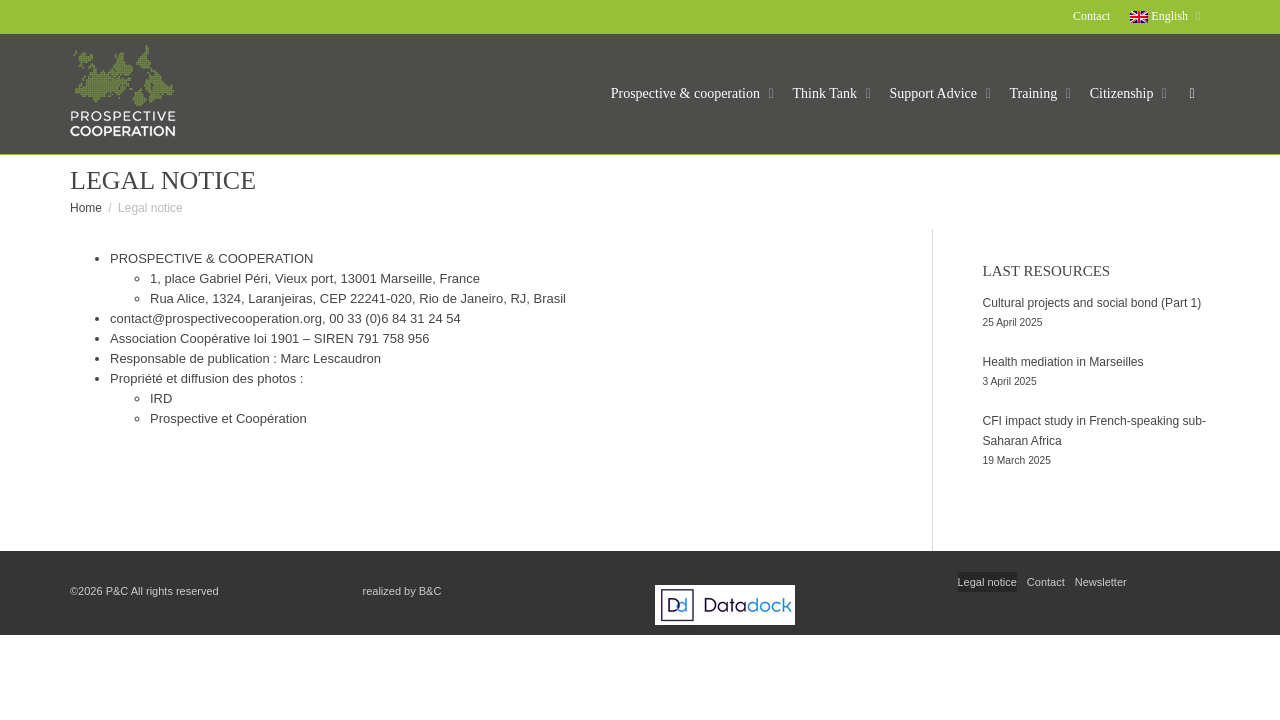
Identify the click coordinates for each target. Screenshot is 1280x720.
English (1160, 16)
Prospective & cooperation (687, 93)
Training (1035, 93)
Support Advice (935, 93)
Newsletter (1101, 582)
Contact (1091, 16)
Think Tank (827, 93)
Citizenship (1123, 93)
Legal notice (987, 582)
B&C (430, 591)
